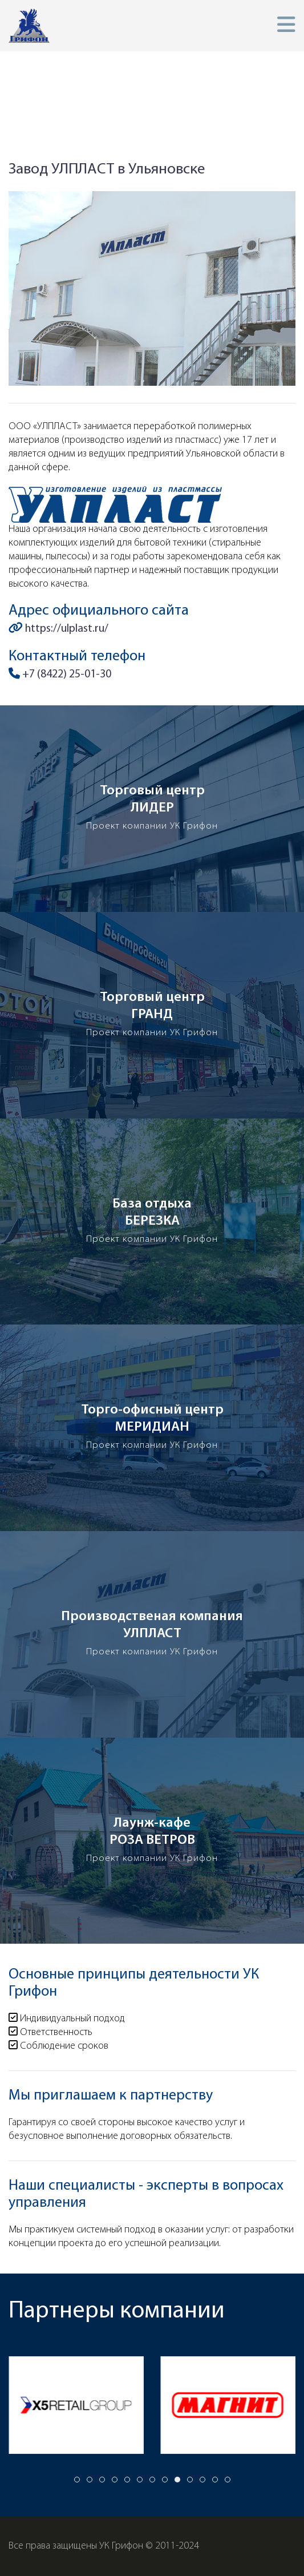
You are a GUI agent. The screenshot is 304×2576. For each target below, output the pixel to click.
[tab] (77, 2479)
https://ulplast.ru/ (58, 629)
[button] (286, 25)
